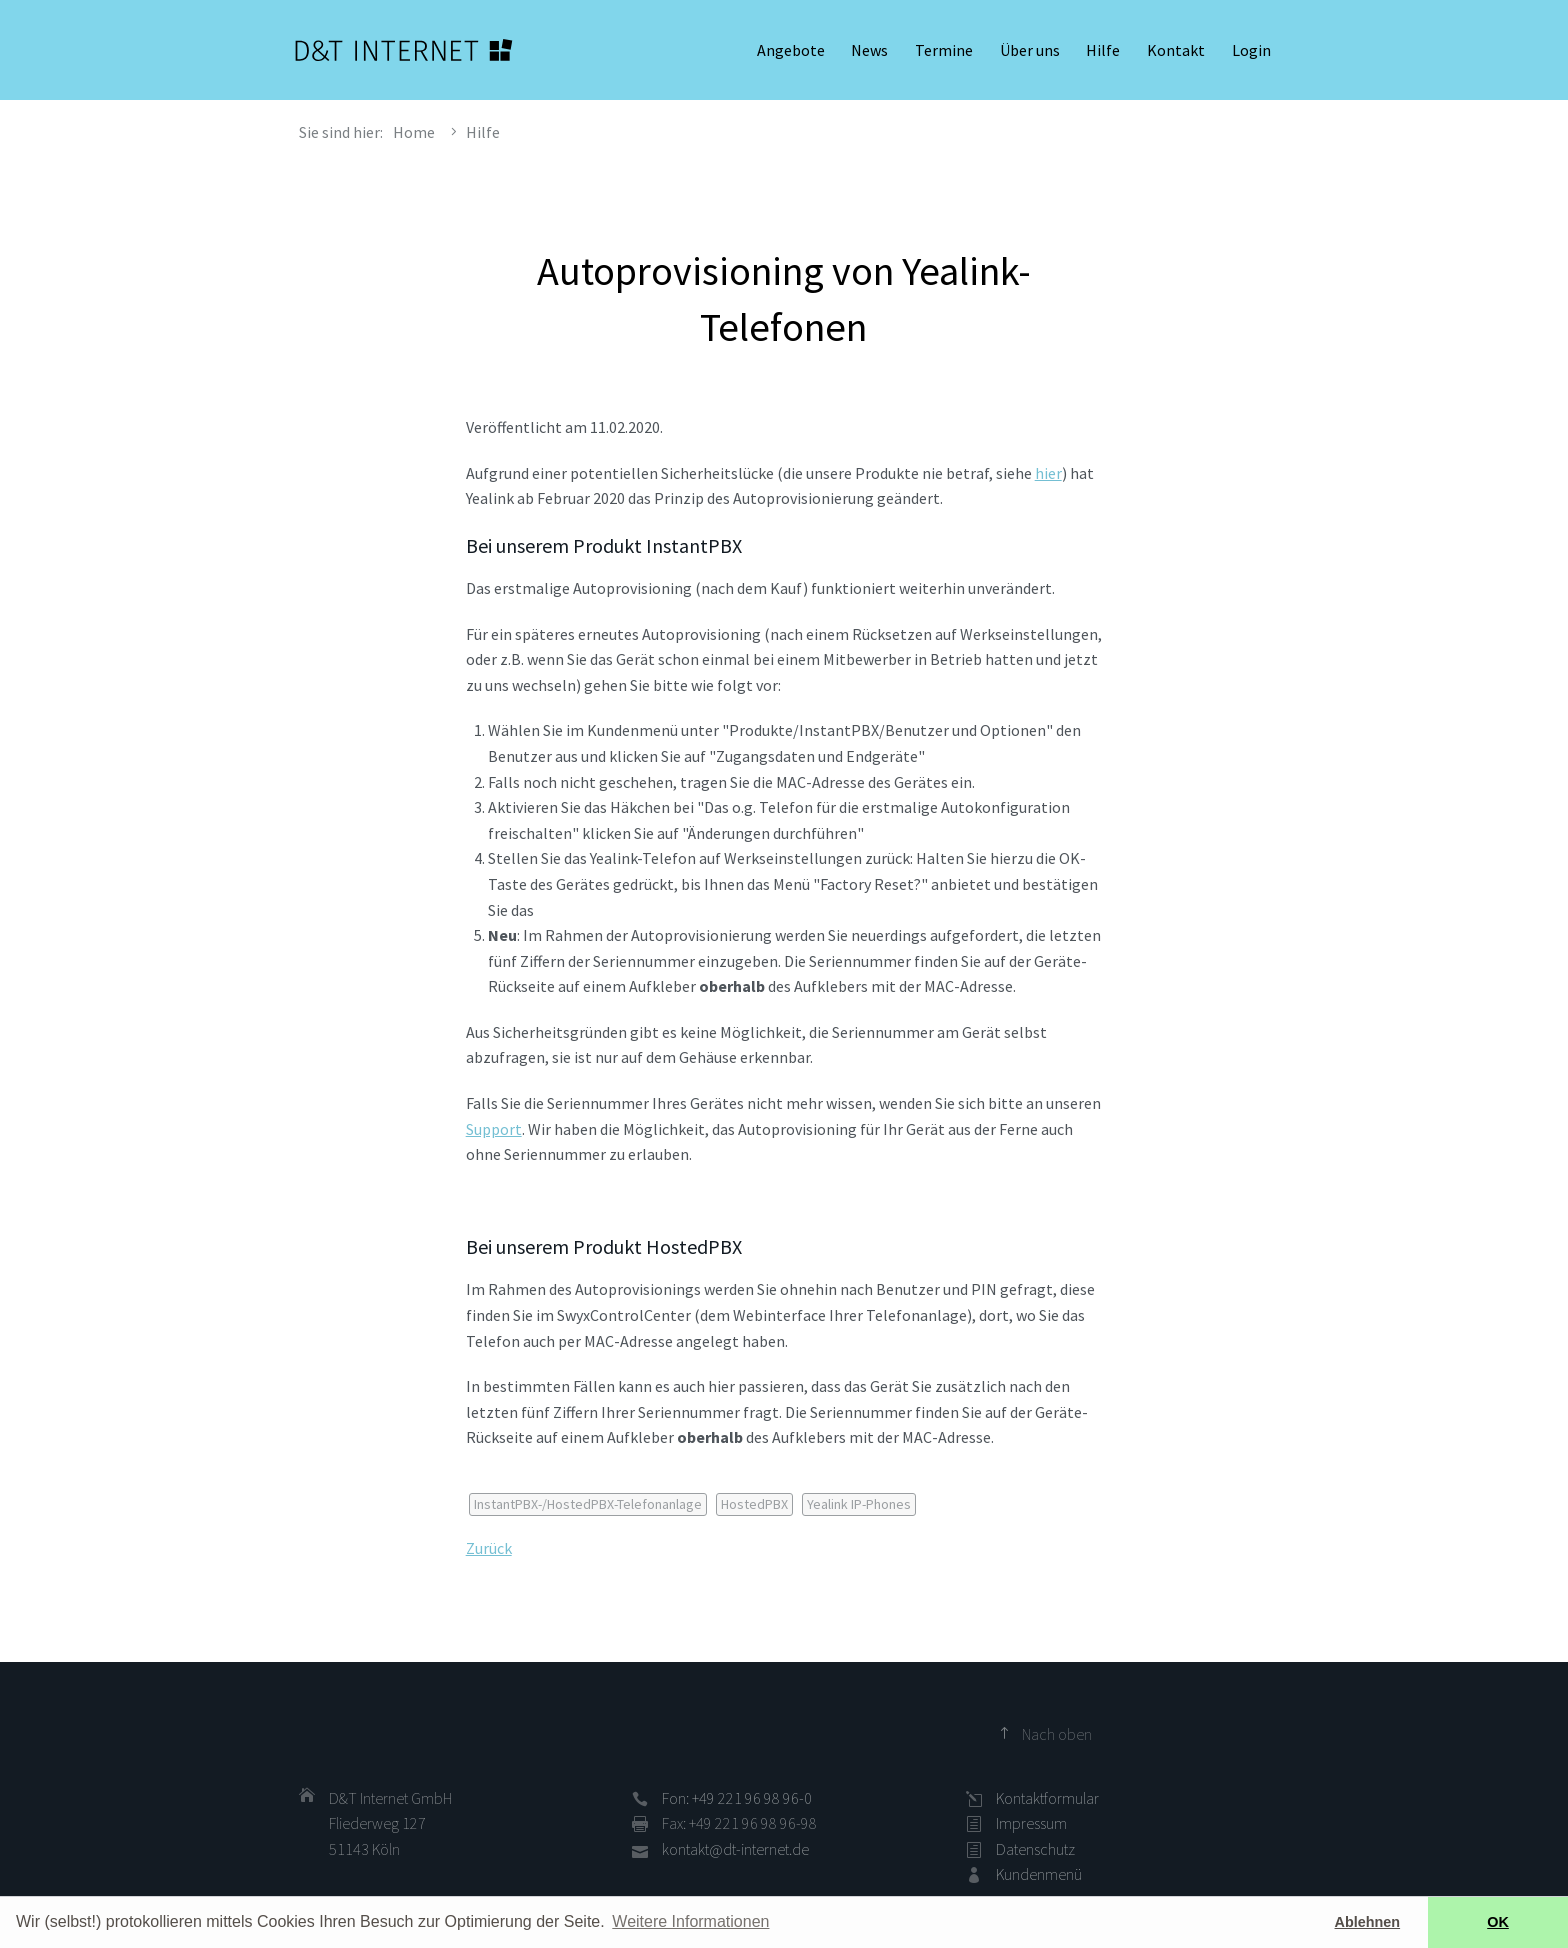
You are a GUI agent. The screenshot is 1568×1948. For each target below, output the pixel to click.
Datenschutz (1035, 1849)
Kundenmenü (1039, 1874)
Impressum (1031, 1823)
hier (1048, 473)
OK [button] (1498, 1922)
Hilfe (1103, 50)
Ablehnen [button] (1368, 1922)
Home (414, 132)
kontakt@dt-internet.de (735, 1849)
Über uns (1030, 50)
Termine (944, 50)
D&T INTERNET (404, 50)
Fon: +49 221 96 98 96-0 (737, 1798)
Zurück (489, 1548)
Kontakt (1176, 50)
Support (494, 1129)
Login (1251, 50)
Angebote (791, 50)
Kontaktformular (1047, 1798)
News (869, 50)
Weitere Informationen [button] (690, 1921)
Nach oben (1057, 1734)
